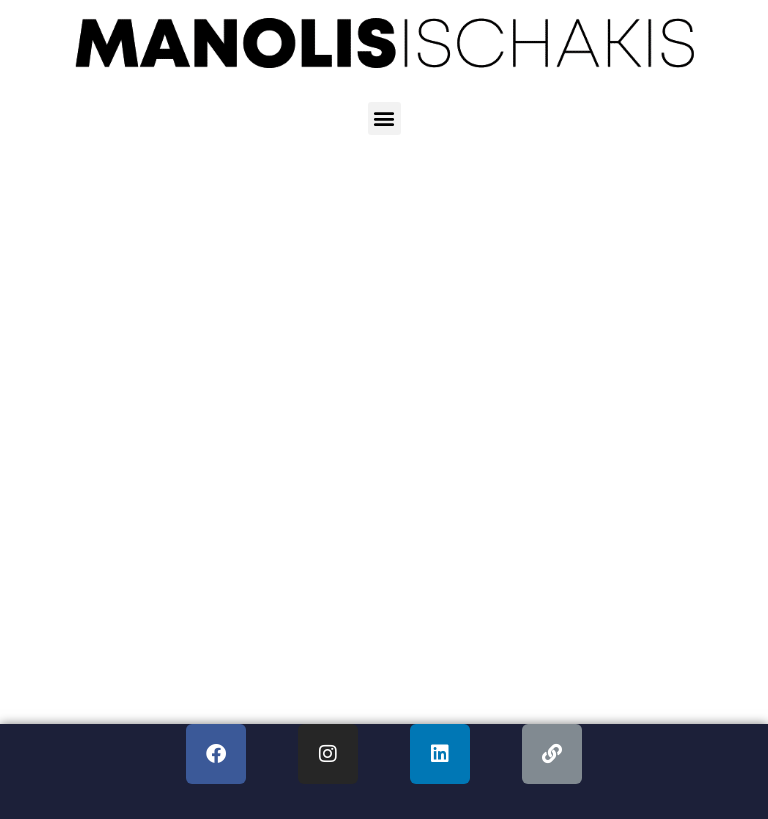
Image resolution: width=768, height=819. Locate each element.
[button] (384, 118)
